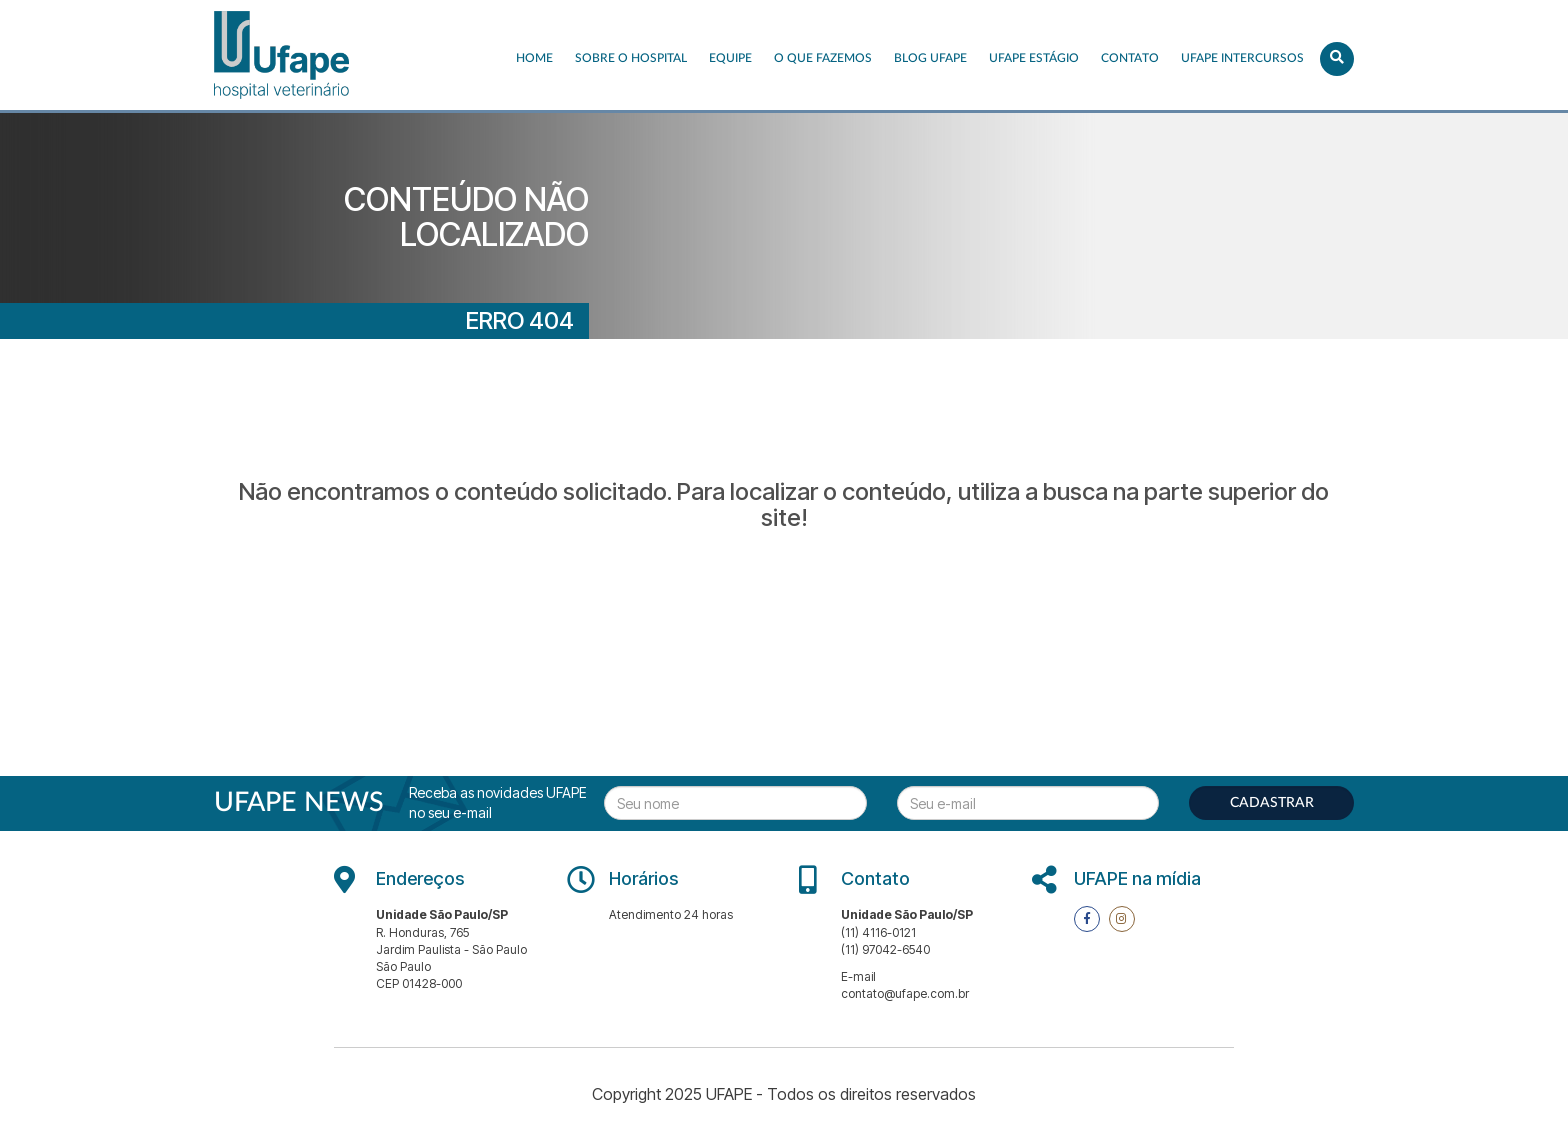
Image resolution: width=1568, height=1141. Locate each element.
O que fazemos (823, 58)
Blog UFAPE (930, 58)
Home (534, 58)
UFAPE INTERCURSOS (1242, 58)
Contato (1130, 58)
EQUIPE (730, 58)
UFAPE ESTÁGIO (1034, 58)
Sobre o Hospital (631, 58)
